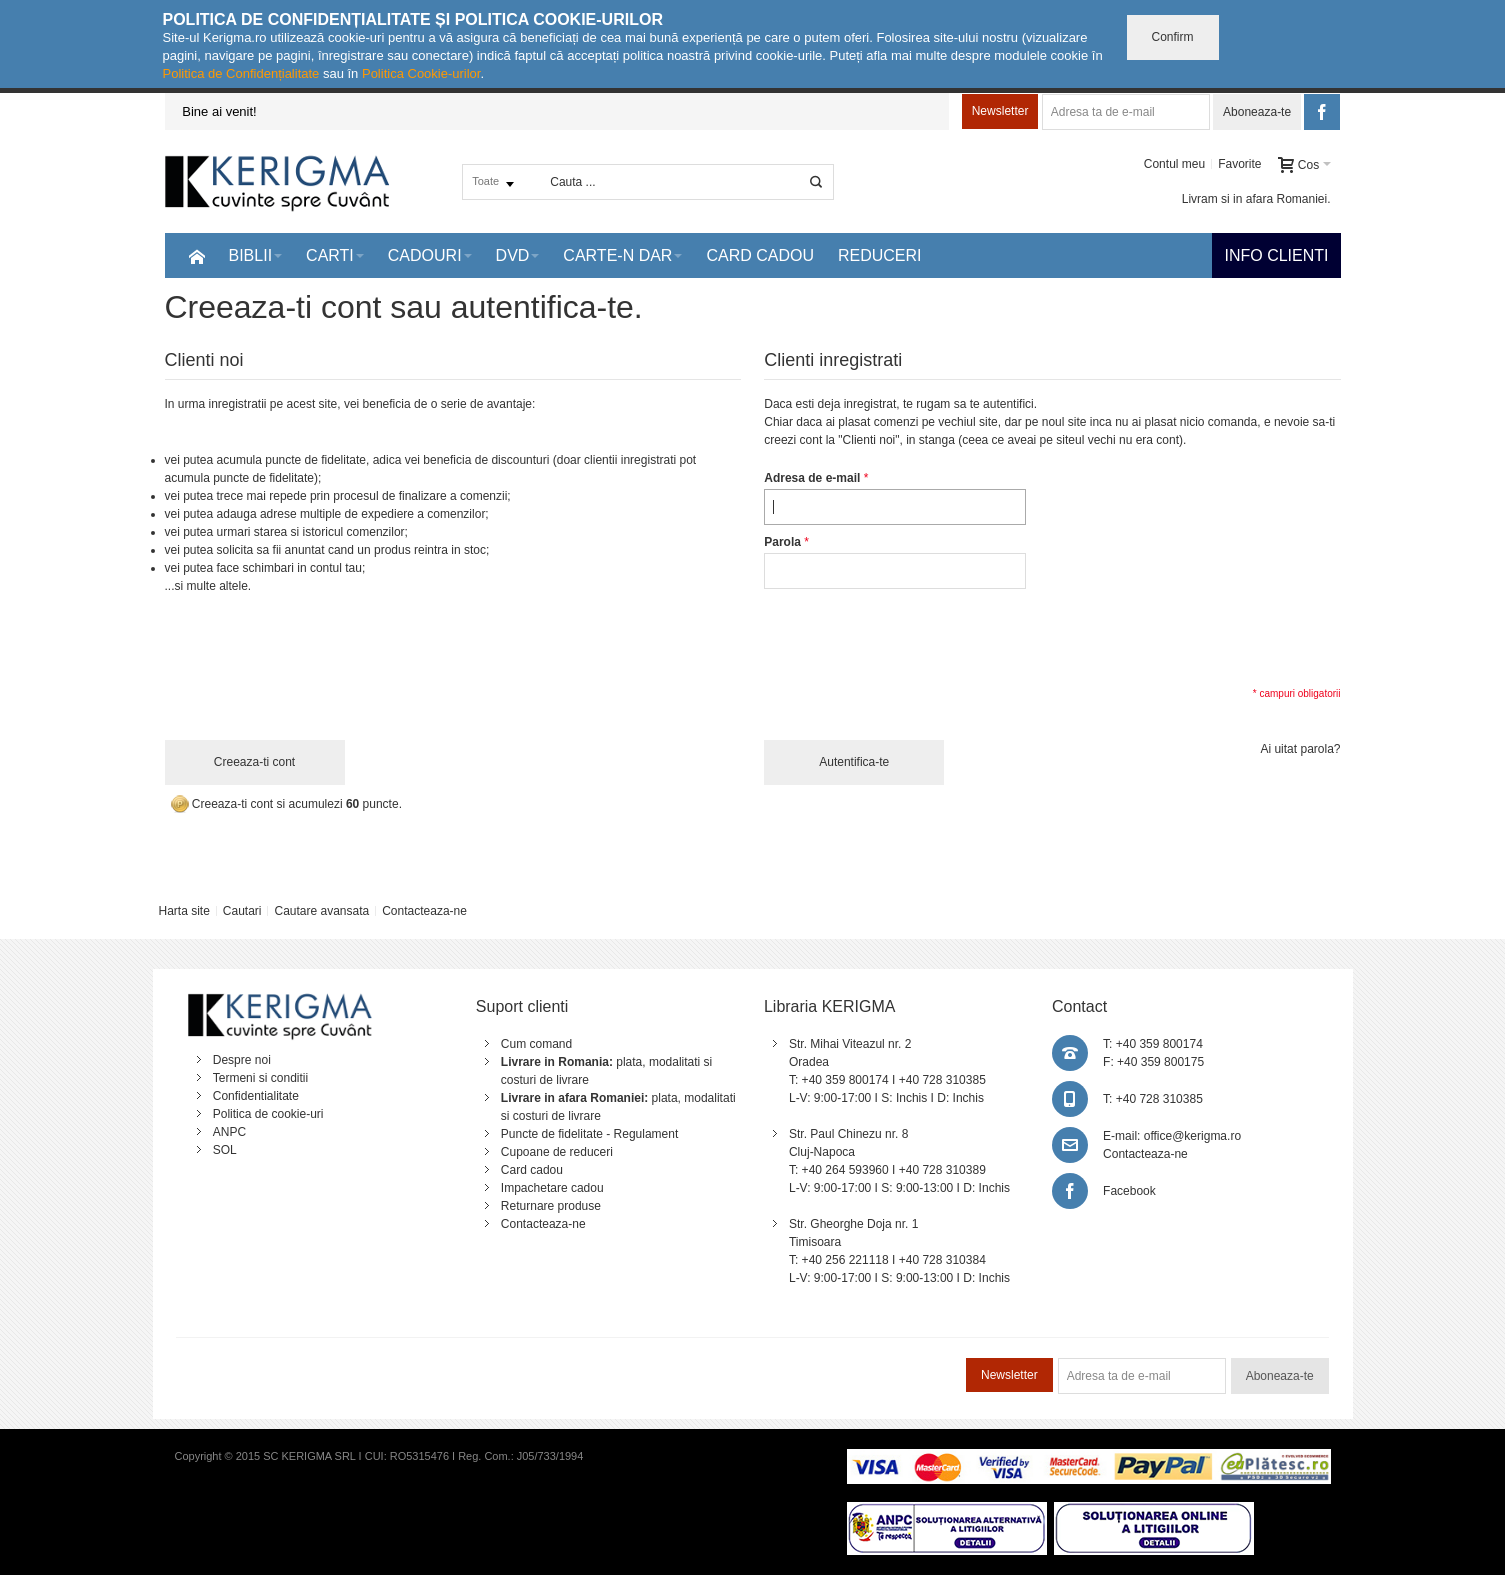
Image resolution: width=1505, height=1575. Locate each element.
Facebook (1129, 1191)
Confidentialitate (256, 1096)
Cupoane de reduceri (557, 1152)
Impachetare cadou (552, 1188)
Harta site (183, 911)
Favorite (1239, 164)
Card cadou (532, 1170)
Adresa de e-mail (812, 478)
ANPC (229, 1132)
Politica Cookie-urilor (421, 73)
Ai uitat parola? (1300, 749)
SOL (225, 1150)
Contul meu (1174, 164)
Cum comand (536, 1044)
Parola (782, 542)
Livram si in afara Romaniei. (1256, 199)
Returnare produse (551, 1206)
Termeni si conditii (260, 1078)
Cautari (242, 911)
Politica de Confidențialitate (241, 73)
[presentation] (916, 636)
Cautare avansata (321, 911)
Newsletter (1000, 111)
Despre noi (242, 1060)
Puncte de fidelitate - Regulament (589, 1134)
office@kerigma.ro (1192, 1136)
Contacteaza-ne (424, 911)
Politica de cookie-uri (268, 1114)
